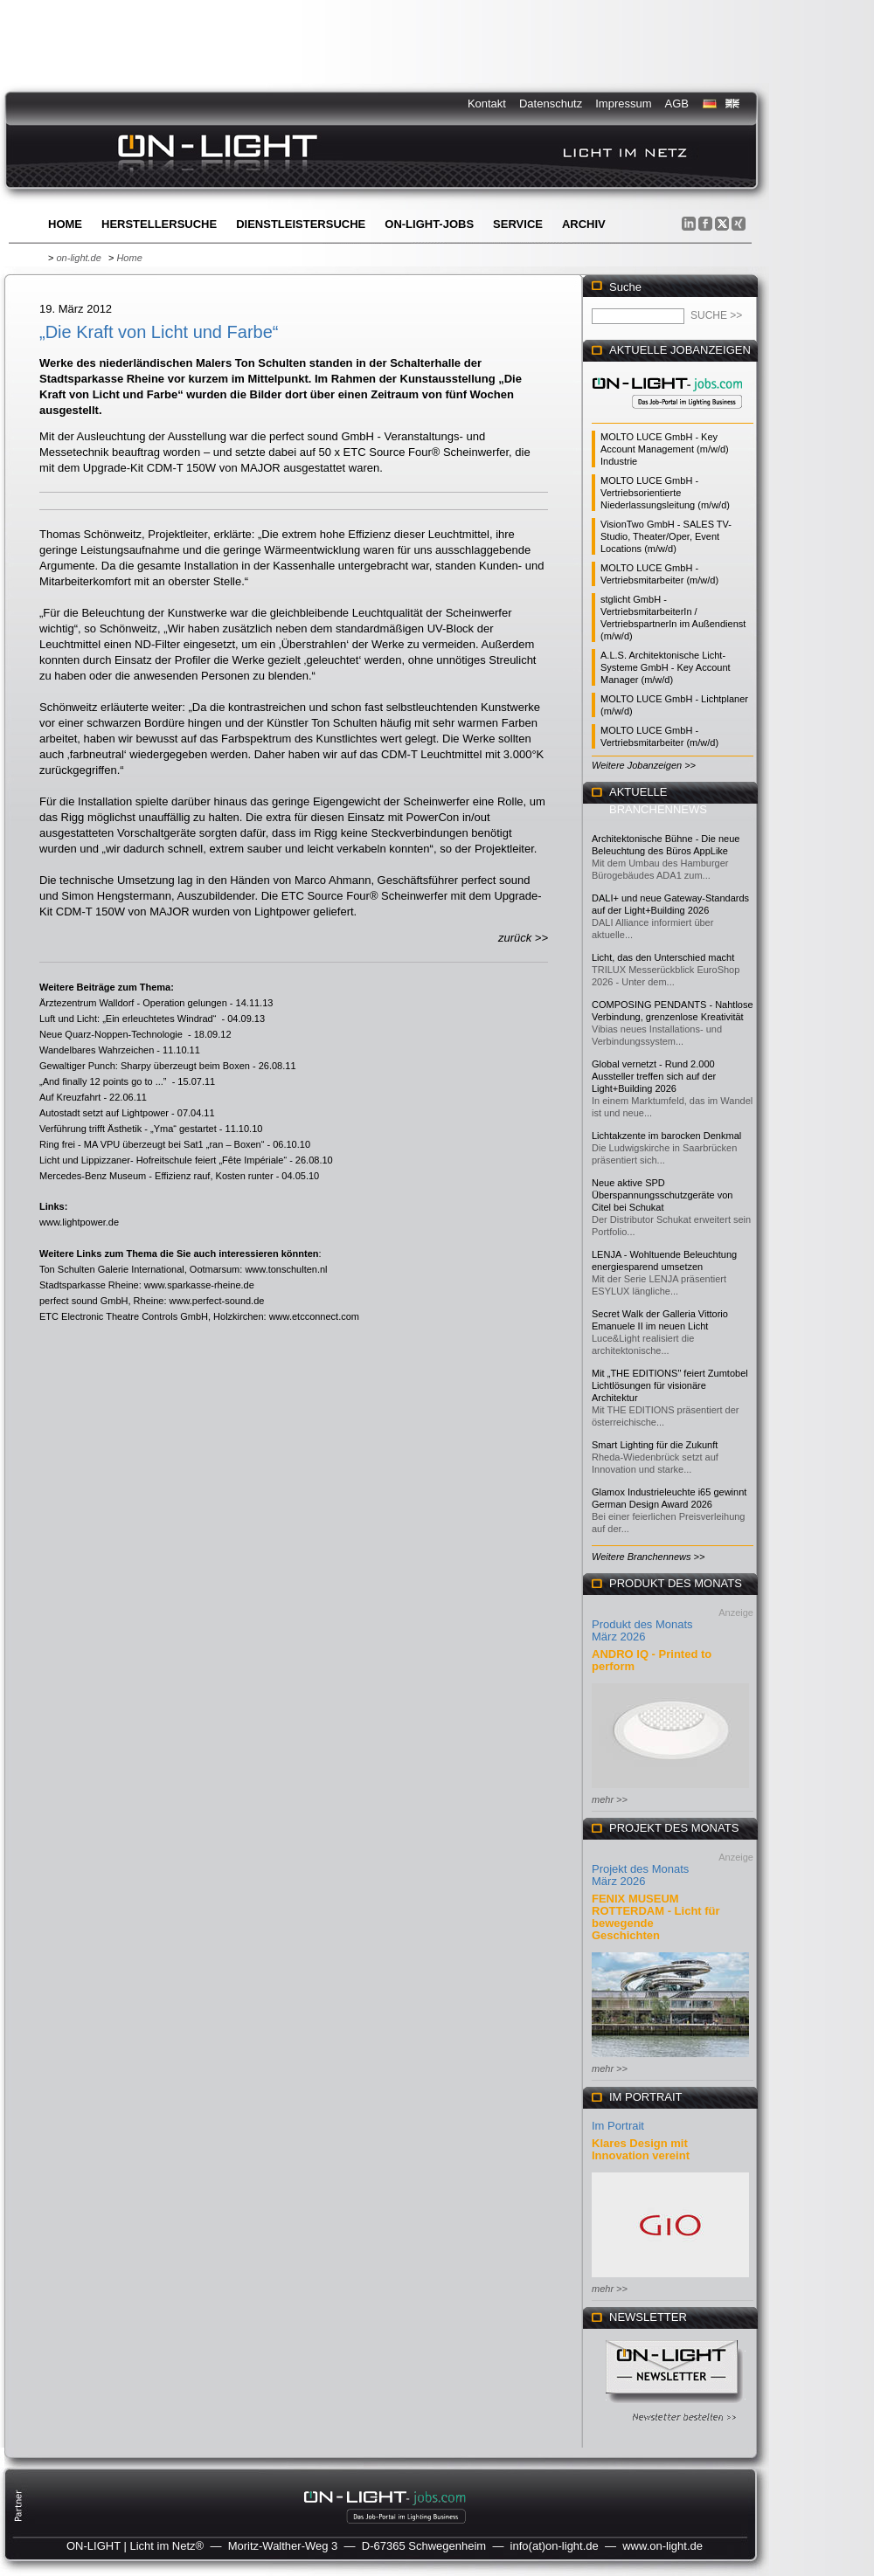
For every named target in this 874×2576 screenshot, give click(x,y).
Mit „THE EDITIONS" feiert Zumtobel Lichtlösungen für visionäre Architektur (670, 1385)
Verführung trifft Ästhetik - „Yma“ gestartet (128, 1128)
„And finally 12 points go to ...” (104, 1081)
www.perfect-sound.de (217, 1300)
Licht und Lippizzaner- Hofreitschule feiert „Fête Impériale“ (163, 1160)
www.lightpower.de (79, 1222)
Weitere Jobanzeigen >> (644, 765)
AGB (677, 103)
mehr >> (610, 1799)
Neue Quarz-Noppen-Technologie (112, 1034)
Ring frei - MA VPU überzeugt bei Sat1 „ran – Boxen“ (151, 1144)
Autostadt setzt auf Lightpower (104, 1113)
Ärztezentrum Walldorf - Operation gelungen (133, 1003)
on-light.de (78, 257)
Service (518, 224)
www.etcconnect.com (314, 1316)
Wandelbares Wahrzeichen (96, 1050)
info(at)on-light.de (554, 2545)
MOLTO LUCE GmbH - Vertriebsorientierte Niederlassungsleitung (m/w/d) (665, 492)
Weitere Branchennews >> (648, 1556)
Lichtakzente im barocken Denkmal (666, 1135)
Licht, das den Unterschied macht (663, 957)
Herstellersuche (159, 224)
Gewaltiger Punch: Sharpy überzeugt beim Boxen (144, 1065)
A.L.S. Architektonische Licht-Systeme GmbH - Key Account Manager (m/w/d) (665, 667)
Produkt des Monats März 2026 (642, 1630)
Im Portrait (618, 2125)
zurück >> (523, 937)
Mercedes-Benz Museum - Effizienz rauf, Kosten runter (156, 1176)
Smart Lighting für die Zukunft (655, 1445)
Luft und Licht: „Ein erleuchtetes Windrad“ (128, 1018)
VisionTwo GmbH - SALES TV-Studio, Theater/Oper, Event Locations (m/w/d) (666, 536)
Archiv (584, 224)
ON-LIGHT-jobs (429, 224)
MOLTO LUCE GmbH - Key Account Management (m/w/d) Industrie (664, 449)
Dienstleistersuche (300, 224)
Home (65, 224)
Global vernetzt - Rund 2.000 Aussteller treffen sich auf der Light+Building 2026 (654, 1076)
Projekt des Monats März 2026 (640, 1875)
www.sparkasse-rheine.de (199, 1285)
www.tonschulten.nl (286, 1269)
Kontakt (487, 103)
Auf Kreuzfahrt (70, 1097)
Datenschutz (550, 103)
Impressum (623, 103)
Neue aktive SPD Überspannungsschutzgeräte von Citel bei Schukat (662, 1195)
